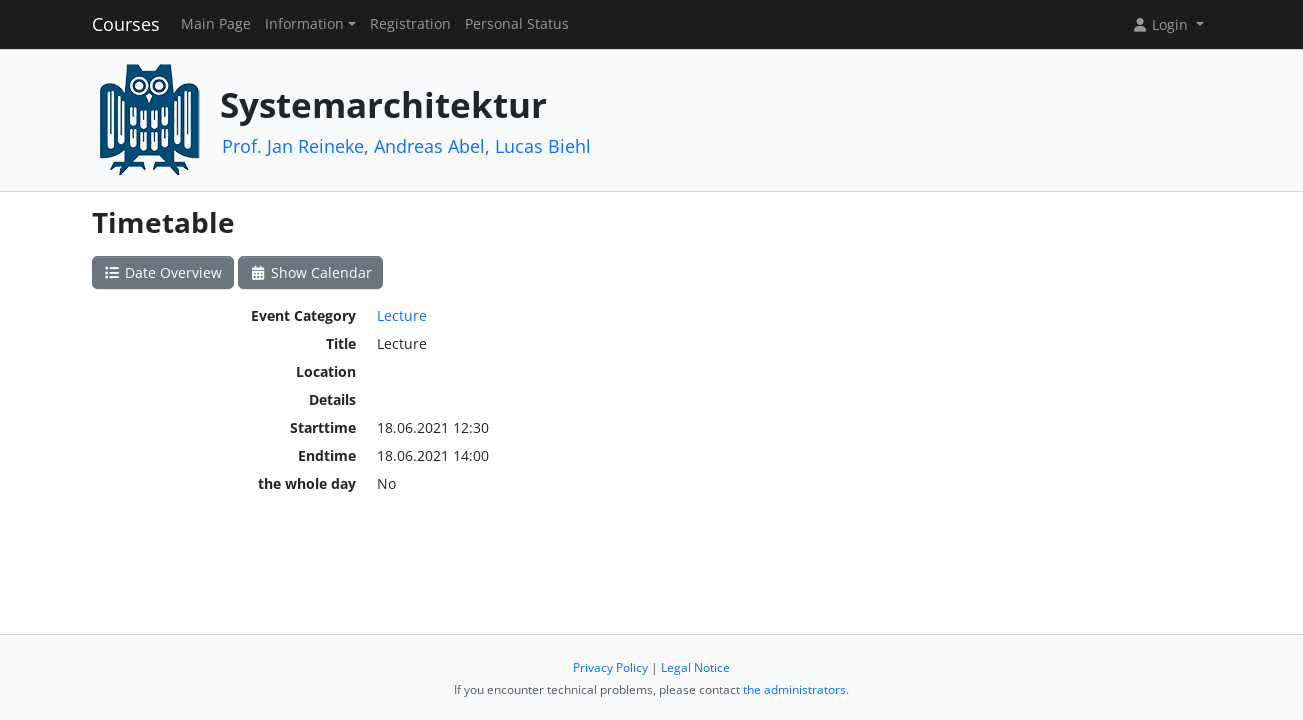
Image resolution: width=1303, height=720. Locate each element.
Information (304, 24)
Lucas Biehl (543, 146)
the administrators (794, 689)
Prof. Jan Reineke (293, 146)
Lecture (402, 315)
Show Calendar (310, 272)
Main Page (216, 24)
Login (1162, 24)
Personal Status (517, 24)
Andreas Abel (429, 146)
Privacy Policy (610, 667)
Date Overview (163, 272)
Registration (410, 24)
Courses (126, 24)
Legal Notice (695, 667)
